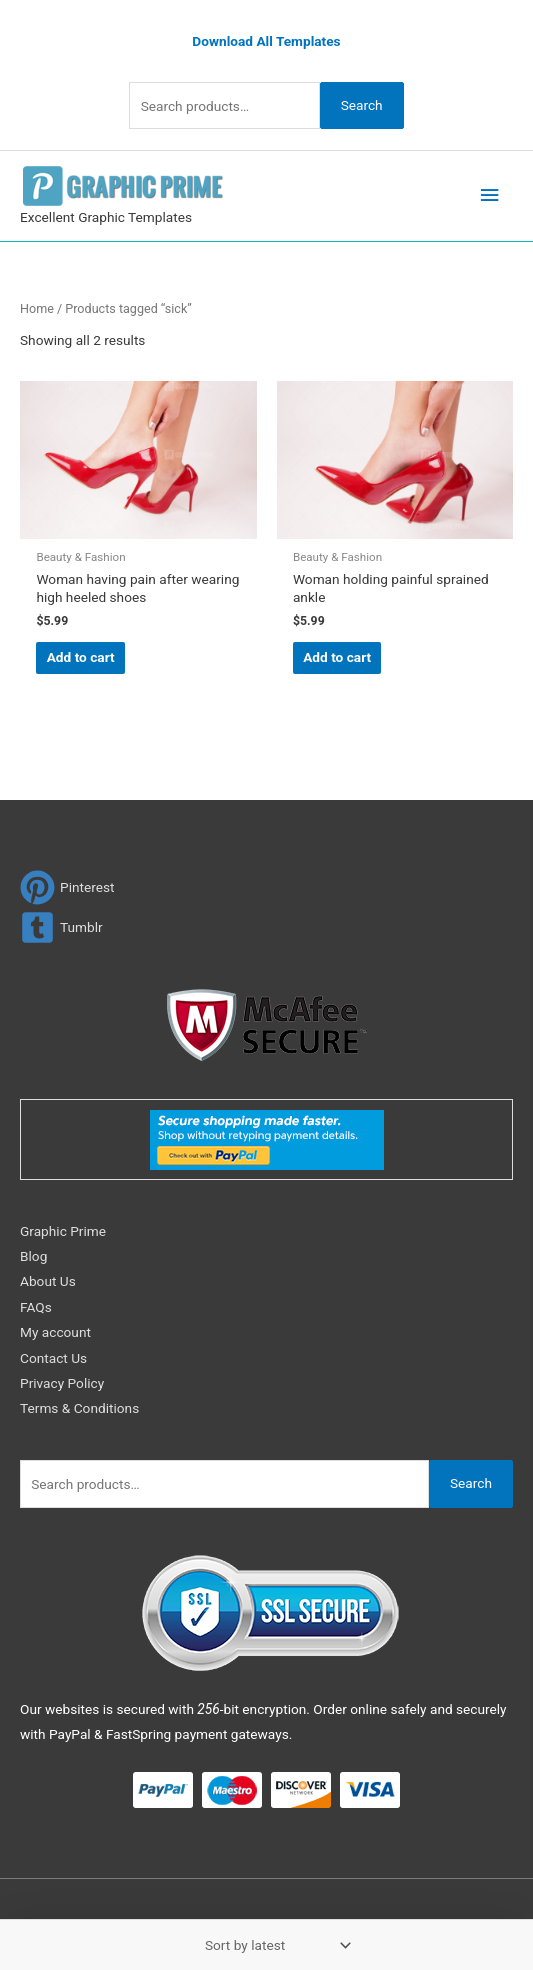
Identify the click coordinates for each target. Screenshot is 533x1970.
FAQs (36, 1307)
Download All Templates (266, 41)
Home (37, 308)
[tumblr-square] (61, 927)
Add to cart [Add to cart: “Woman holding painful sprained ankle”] (337, 657)
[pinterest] (67, 887)
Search (362, 105)
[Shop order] (274, 1945)
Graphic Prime (63, 1231)
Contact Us (53, 1358)
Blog (33, 1256)
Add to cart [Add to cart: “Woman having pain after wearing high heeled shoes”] (81, 657)
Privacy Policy (62, 1383)
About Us (48, 1281)
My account (55, 1332)
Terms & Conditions (79, 1408)
